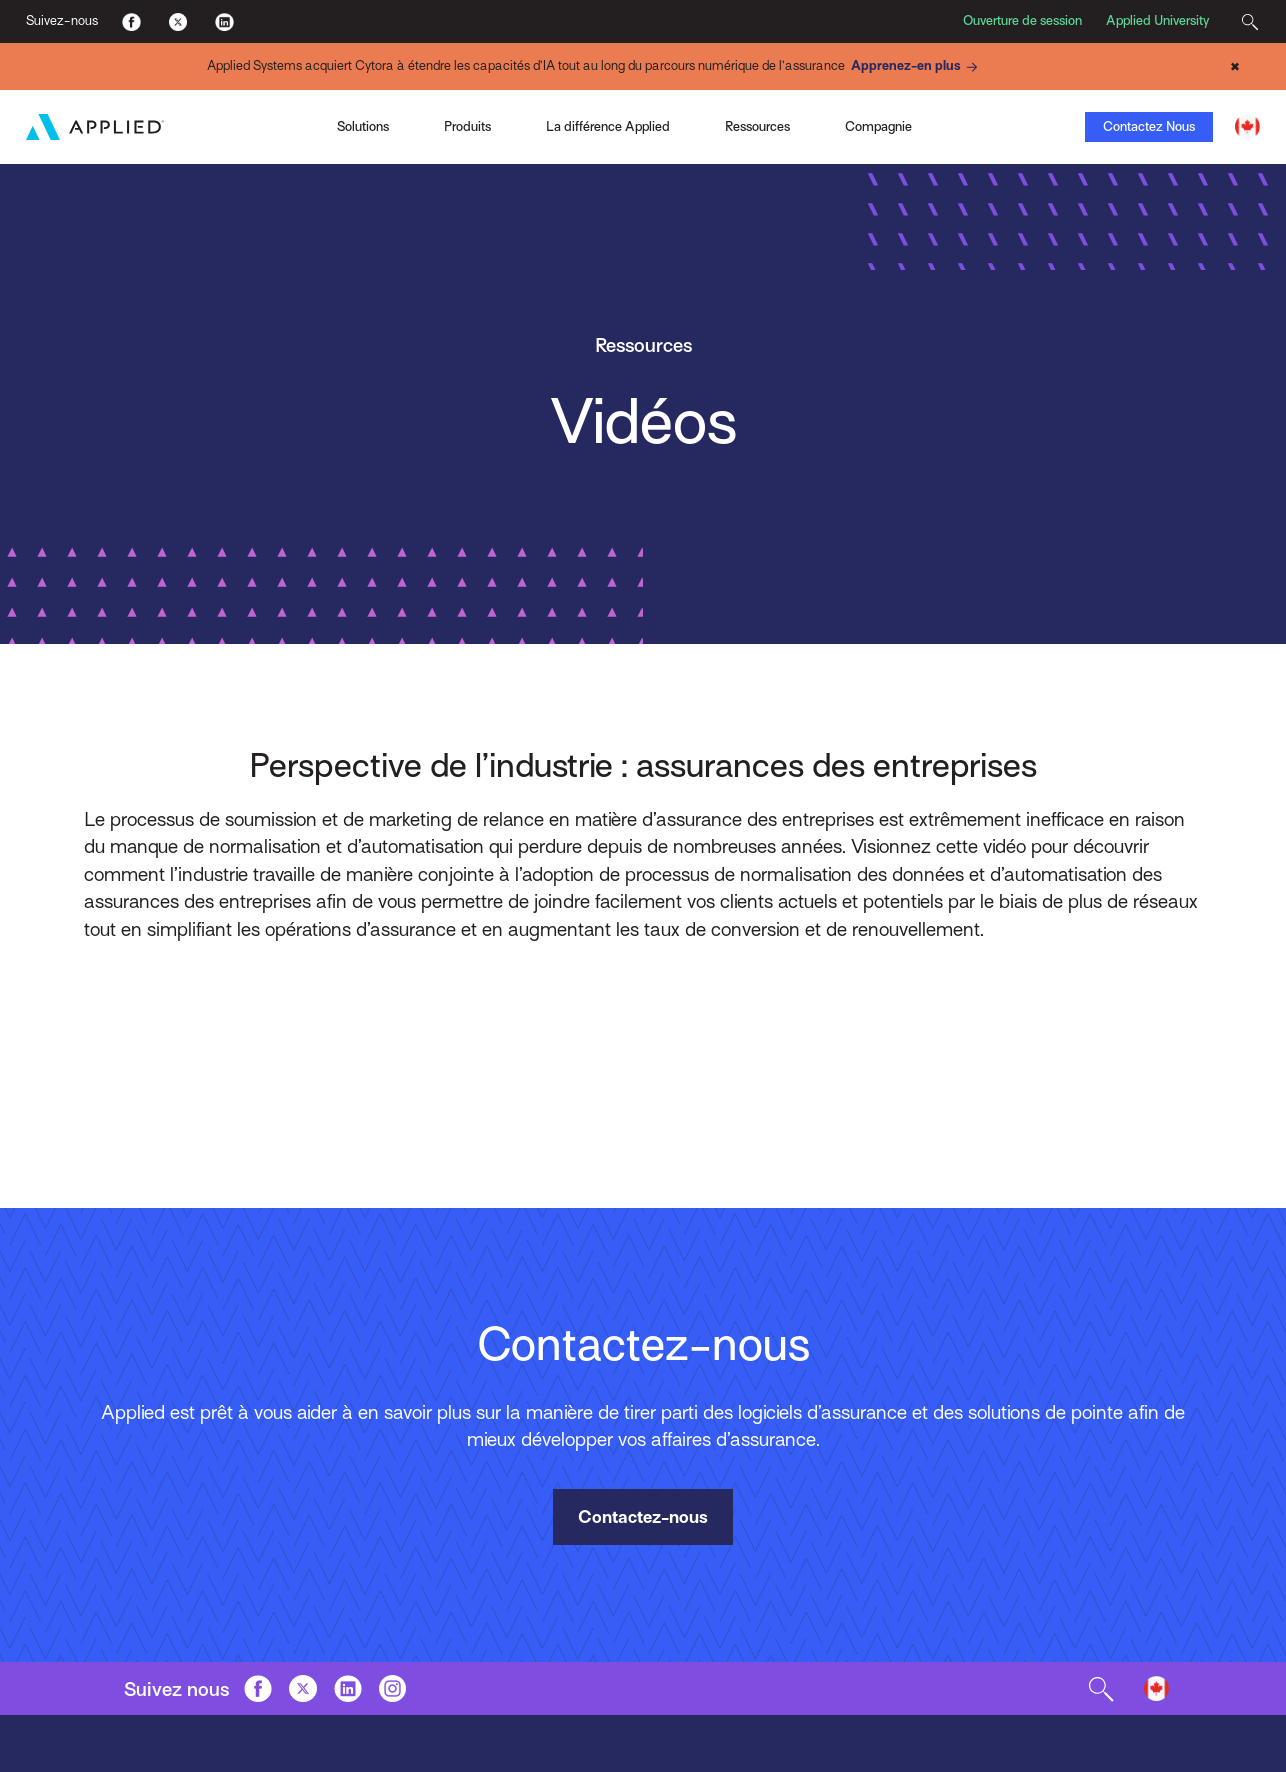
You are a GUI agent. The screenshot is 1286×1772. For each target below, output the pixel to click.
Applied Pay (183, 124)
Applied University (1157, 20)
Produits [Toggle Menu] (467, 126)
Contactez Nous (1149, 126)
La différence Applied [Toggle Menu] (608, 126)
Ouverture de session (1022, 20)
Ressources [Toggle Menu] (757, 126)
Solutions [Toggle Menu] (363, 126)
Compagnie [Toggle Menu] (878, 126)
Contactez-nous (643, 1517)
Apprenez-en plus (917, 67)
